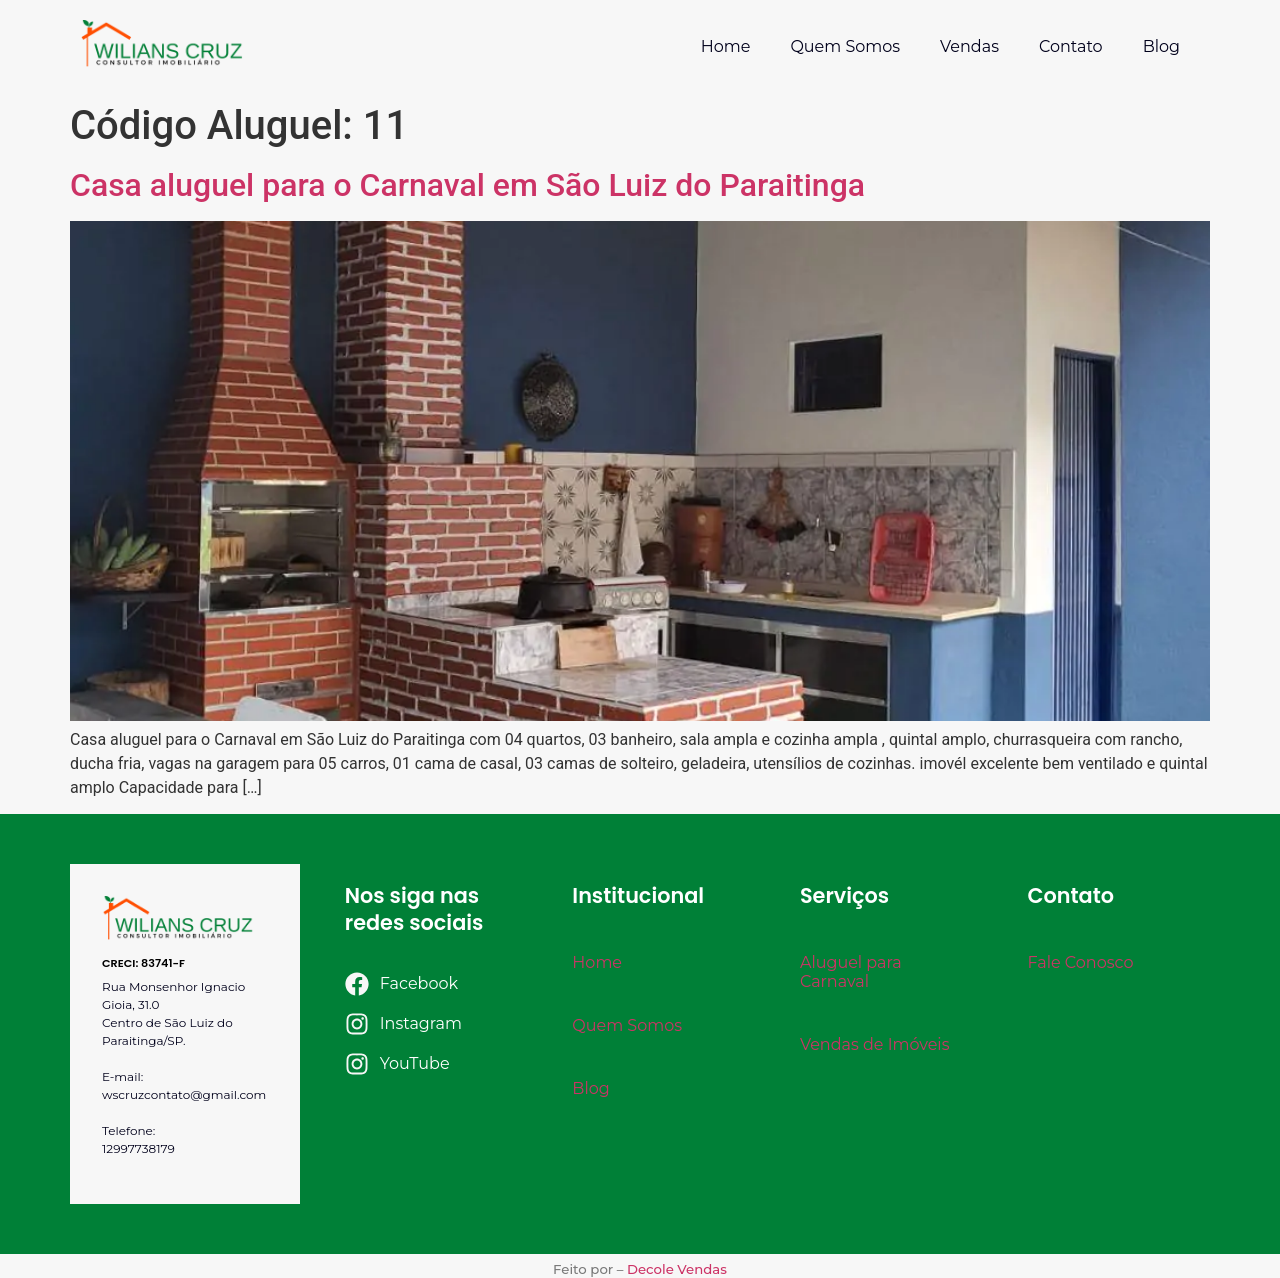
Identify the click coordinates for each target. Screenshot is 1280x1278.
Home (726, 46)
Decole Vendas (677, 1269)
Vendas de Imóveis (875, 1044)
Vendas (969, 46)
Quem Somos (845, 46)
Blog (1161, 46)
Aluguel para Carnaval (851, 972)
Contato (1071, 46)
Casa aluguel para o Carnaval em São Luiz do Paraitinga (467, 185)
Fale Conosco (1080, 962)
